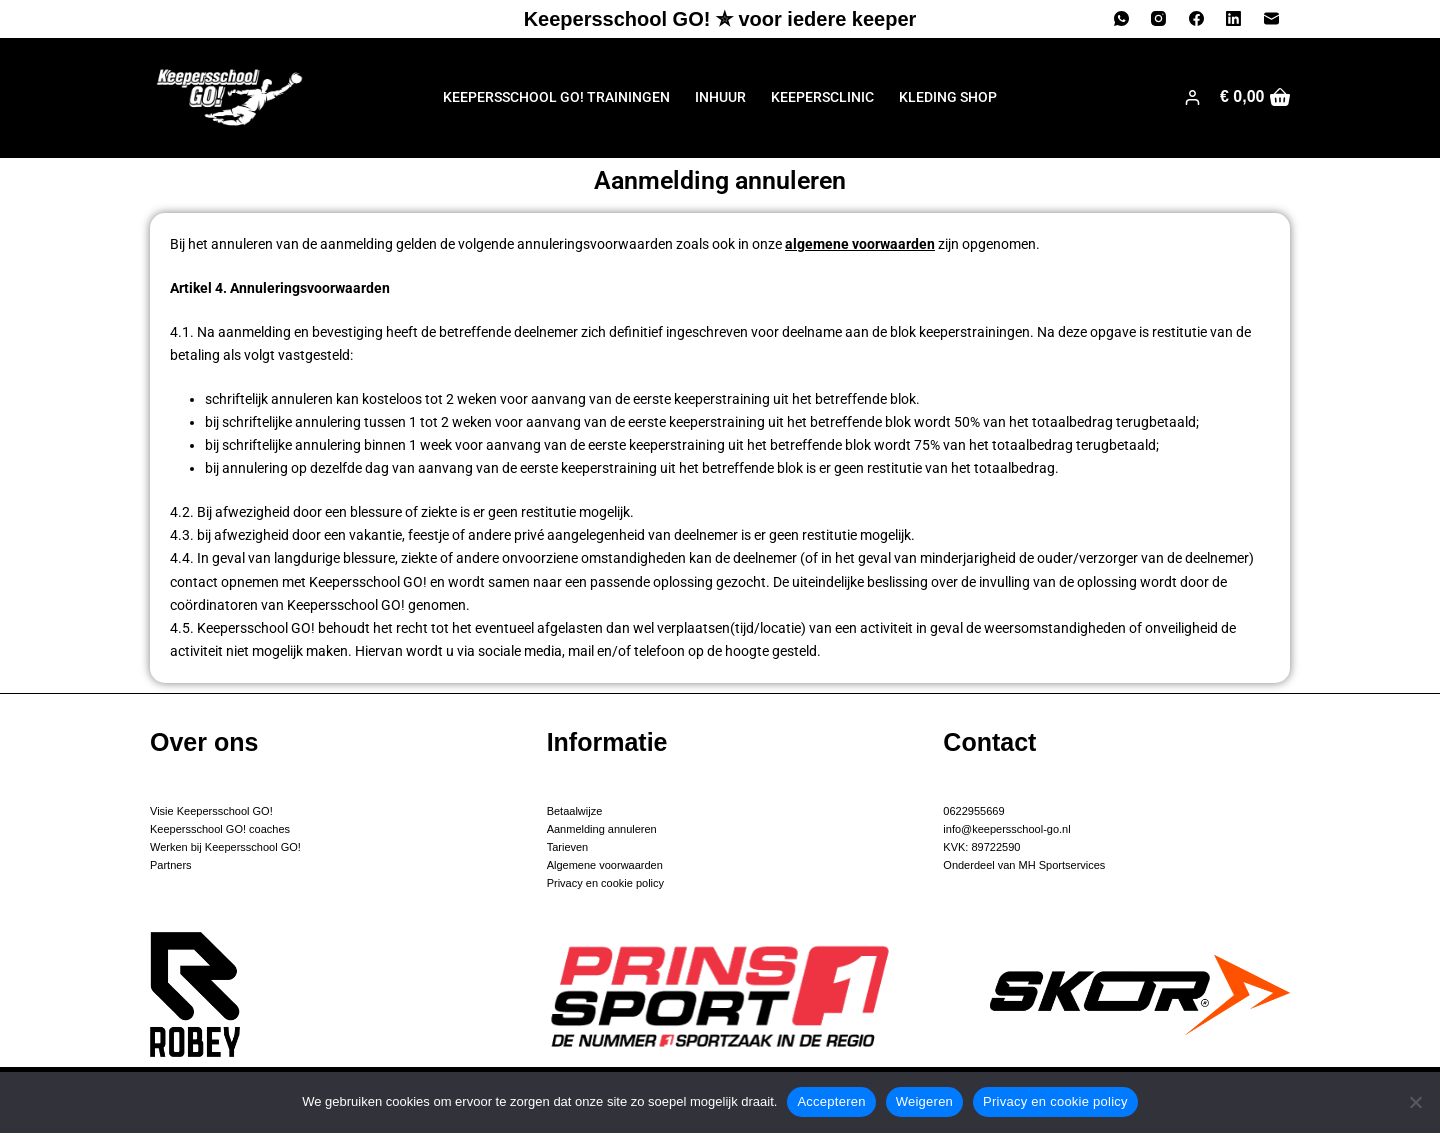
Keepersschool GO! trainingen (556, 97)
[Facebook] (1197, 19)
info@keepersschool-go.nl (1006, 829)
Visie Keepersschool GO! (211, 811)
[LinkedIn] (1234, 19)
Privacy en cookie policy (605, 883)
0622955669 (973, 811)
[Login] (1192, 97)
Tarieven (568, 847)
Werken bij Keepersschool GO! (225, 847)
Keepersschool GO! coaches (220, 829)
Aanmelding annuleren (602, 829)
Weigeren (924, 1101)
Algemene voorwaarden (605, 865)
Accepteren (831, 1101)
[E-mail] (1272, 19)
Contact (989, 742)
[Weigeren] (1415, 1102)
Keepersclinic (822, 97)
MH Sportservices (1061, 865)
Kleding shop (948, 97)
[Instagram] (1159, 19)
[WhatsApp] (1122, 19)
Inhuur (720, 97)
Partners (171, 865)
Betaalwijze (575, 811)
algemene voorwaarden (860, 244)
